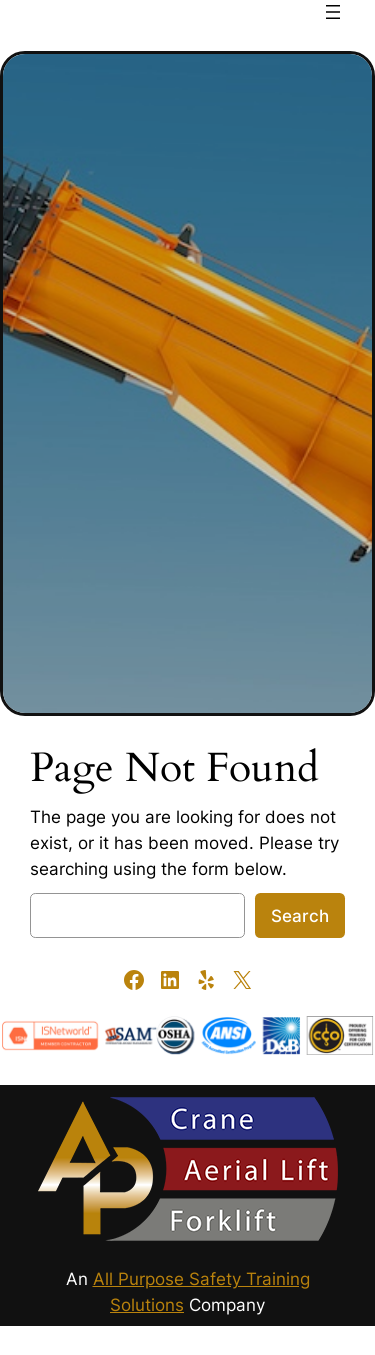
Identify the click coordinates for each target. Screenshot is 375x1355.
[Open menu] (333, 12)
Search (300, 916)
